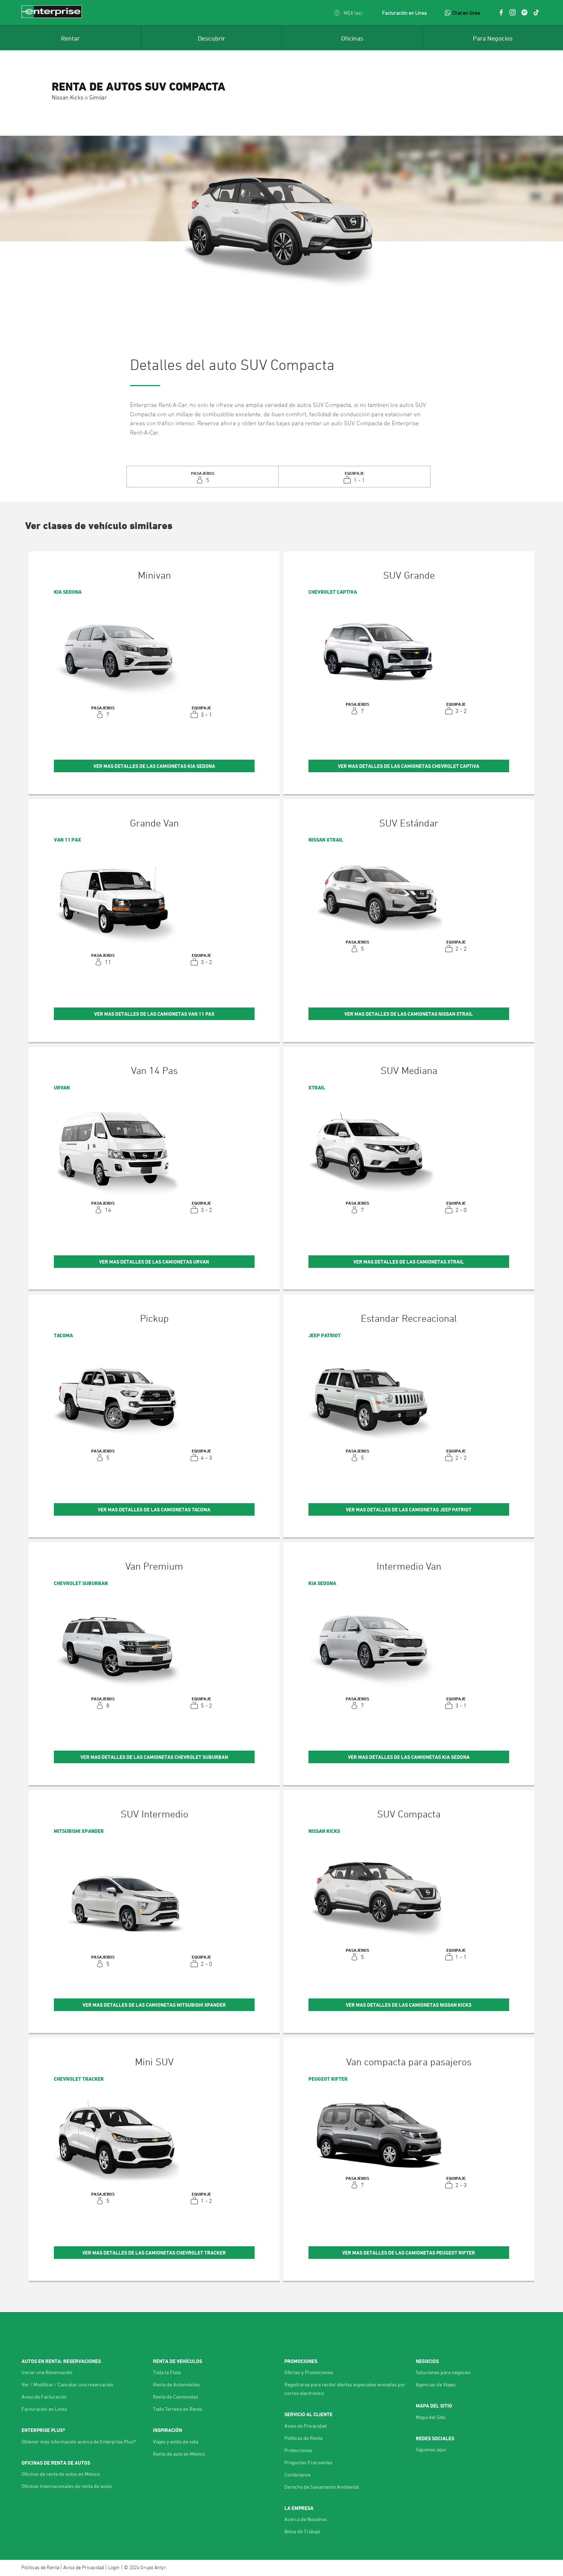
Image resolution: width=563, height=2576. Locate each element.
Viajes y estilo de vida (175, 2441)
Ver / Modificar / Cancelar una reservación (67, 2384)
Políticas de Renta (303, 2438)
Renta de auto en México (179, 2454)
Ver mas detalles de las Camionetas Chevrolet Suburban (154, 1757)
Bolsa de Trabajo (302, 2531)
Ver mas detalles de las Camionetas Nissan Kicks (408, 2005)
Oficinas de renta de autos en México (61, 2474)
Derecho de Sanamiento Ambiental (321, 2487)
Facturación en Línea (404, 13)
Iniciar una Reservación (47, 2372)
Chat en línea (466, 13)
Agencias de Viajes (436, 2384)
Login (114, 2567)
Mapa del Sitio (431, 2417)
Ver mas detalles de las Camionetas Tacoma (154, 1509)
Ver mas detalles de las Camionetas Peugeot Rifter (408, 2253)
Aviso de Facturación (44, 2397)
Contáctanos (297, 2474)
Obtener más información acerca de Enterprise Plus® (79, 2441)
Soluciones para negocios (443, 2372)
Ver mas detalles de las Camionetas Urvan (154, 1262)
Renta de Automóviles (176, 2384)
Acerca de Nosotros (305, 2519)
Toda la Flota (167, 2372)
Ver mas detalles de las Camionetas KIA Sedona (154, 766)
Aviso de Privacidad (305, 2426)
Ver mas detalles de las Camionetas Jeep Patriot (408, 1509)
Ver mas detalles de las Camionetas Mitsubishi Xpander (154, 2005)
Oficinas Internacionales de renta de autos (67, 2486)
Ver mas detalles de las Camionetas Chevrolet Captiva (408, 766)
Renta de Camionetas (175, 2397)
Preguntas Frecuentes (308, 2462)
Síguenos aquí (431, 2449)
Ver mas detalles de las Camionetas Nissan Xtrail (408, 1014)
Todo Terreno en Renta (177, 2409)
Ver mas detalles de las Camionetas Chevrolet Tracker (154, 2253)
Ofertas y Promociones (308, 2372)
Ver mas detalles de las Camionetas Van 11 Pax (154, 1014)
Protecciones (298, 2450)
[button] (348, 13)
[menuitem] (70, 37)
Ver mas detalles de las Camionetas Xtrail (408, 1262)
